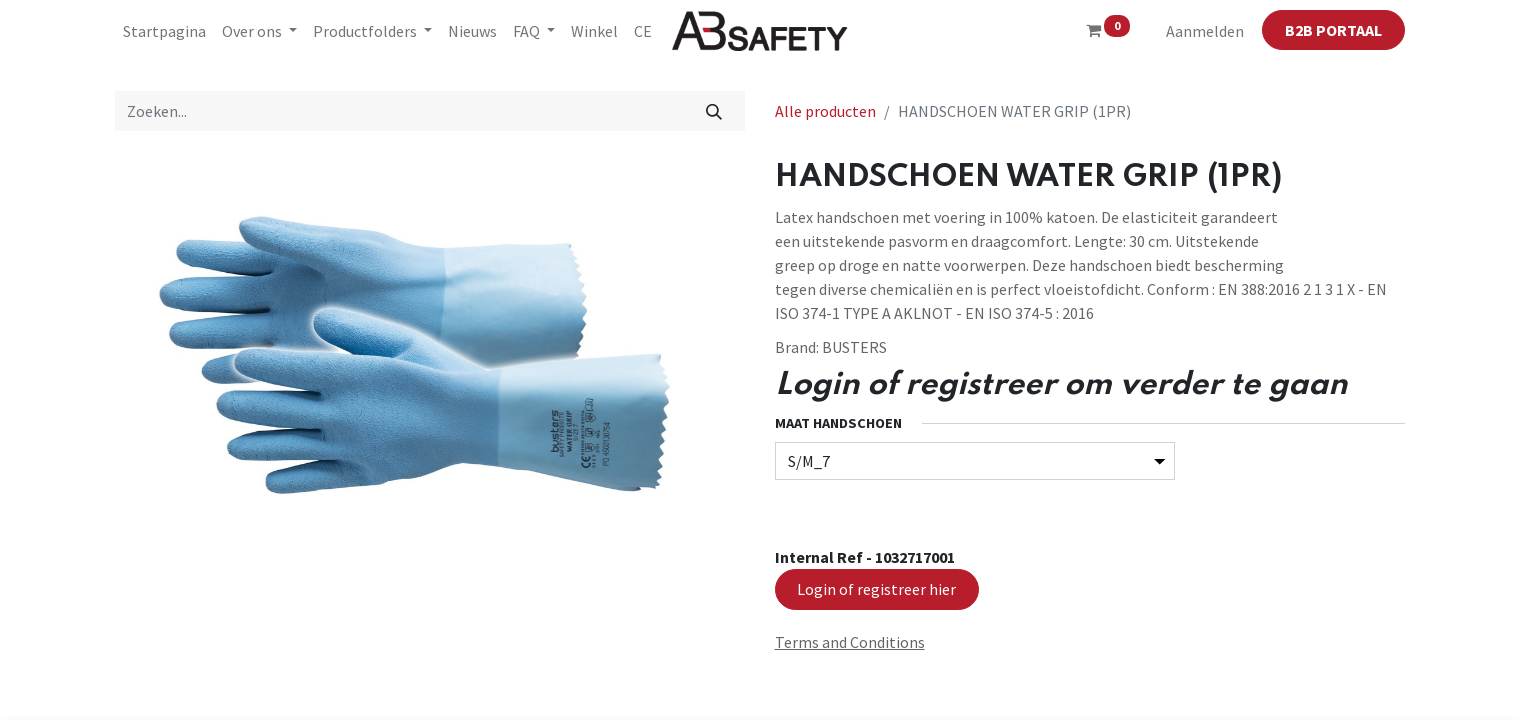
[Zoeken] (713, 111)
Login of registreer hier (876, 589)
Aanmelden (1205, 31)
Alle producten (825, 111)
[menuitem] (164, 31)
